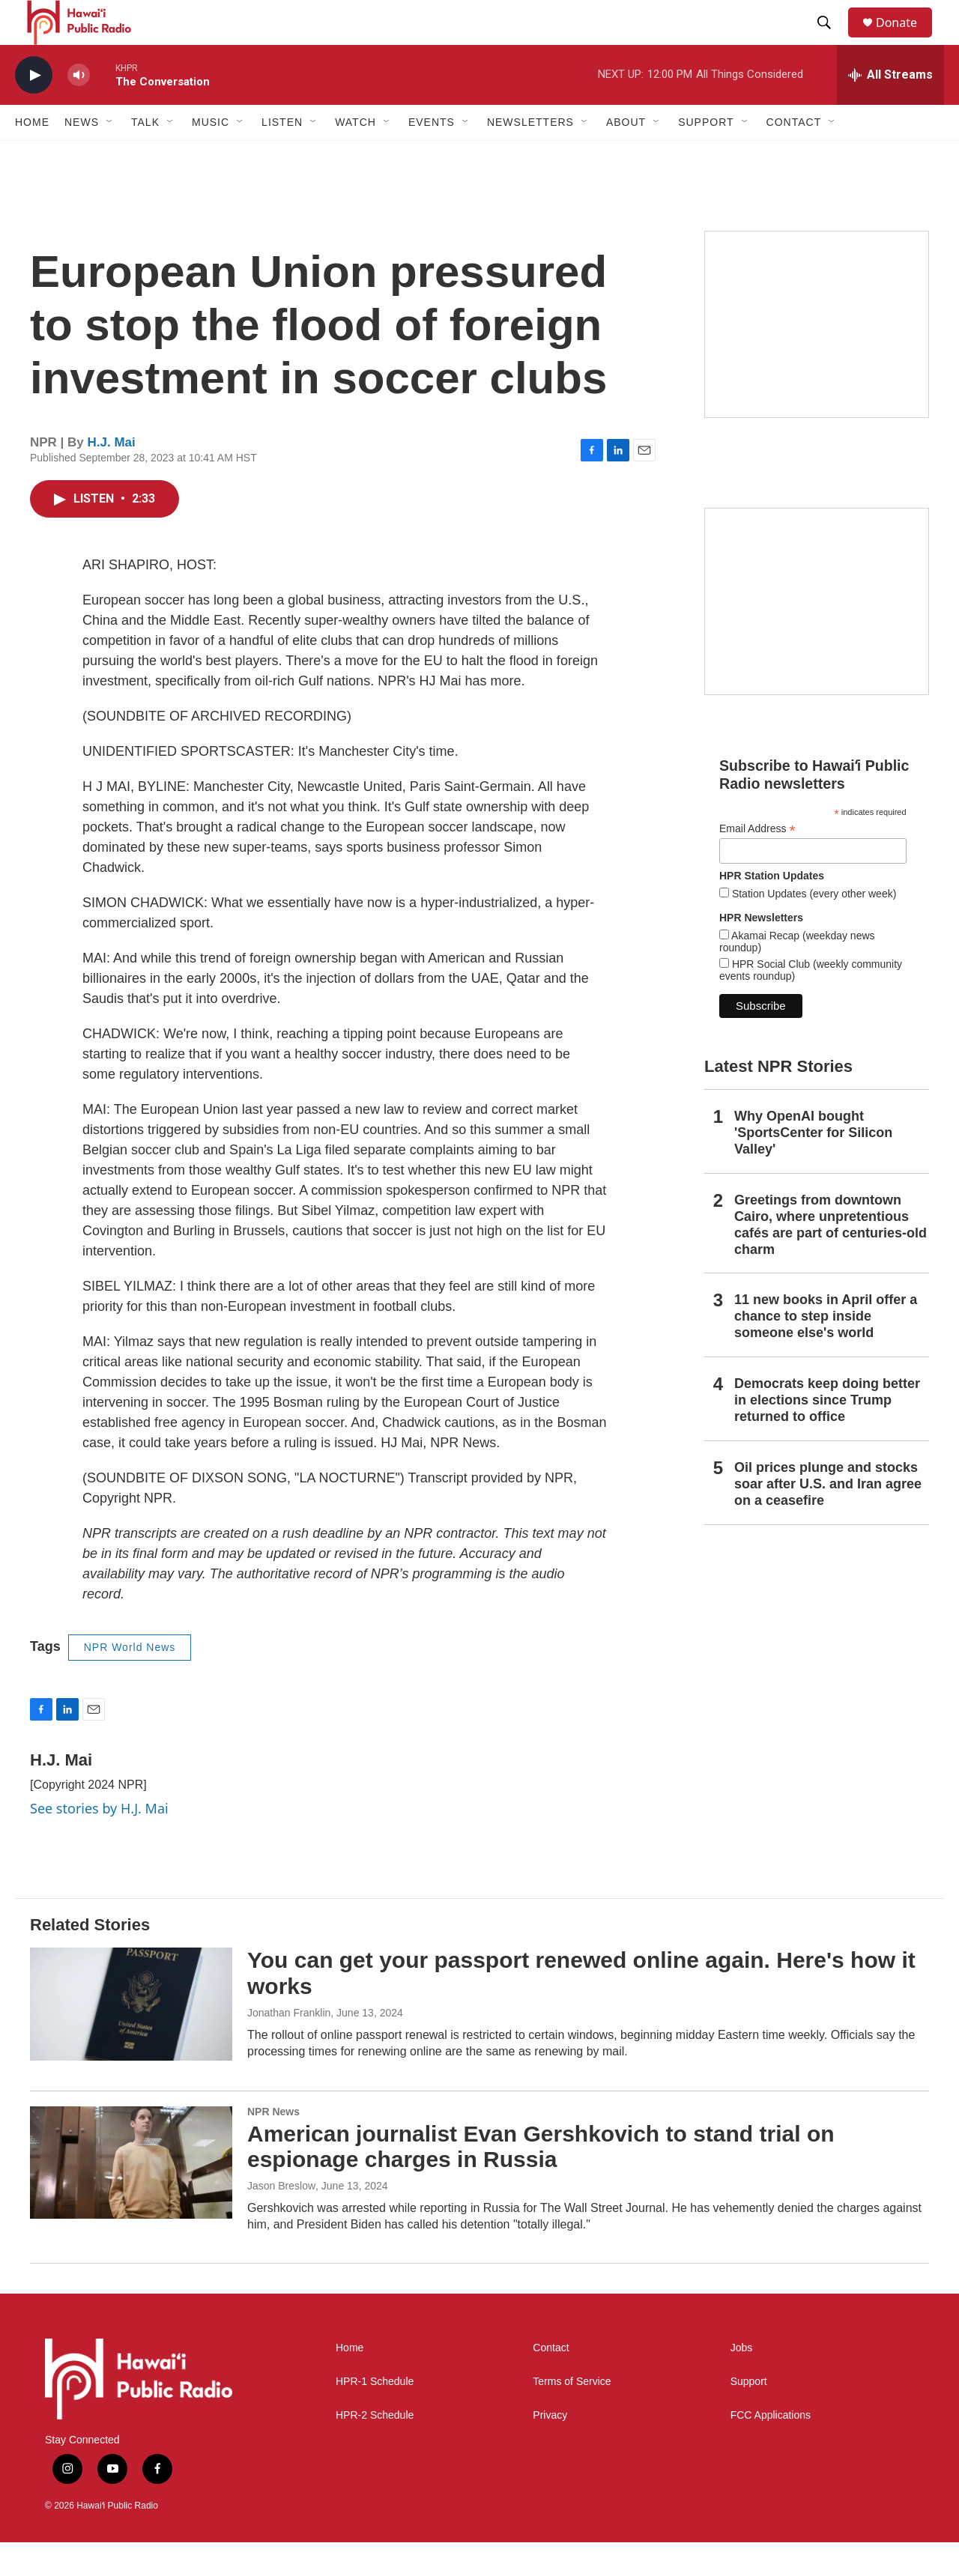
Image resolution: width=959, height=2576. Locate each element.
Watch (355, 156)
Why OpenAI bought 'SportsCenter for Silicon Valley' (813, 1166)
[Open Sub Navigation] (110, 156)
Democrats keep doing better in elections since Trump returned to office (827, 1434)
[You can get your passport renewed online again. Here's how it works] (131, 2037)
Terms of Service (572, 2415)
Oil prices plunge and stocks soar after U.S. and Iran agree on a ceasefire (828, 1518)
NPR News (273, 2145)
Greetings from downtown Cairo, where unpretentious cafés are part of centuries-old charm (830, 1258)
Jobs (741, 2381)
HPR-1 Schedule (375, 2415)
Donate (906, 39)
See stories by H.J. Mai (99, 1842)
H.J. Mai (112, 476)
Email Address (757, 862)
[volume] (78, 109)
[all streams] (890, 109)
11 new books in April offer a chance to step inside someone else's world (825, 1350)
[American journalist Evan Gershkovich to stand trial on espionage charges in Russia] (131, 2196)
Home (32, 156)
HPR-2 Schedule (375, 2449)
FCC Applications (770, 2449)
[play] (34, 109)
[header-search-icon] (831, 39)
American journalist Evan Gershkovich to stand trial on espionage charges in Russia (541, 2180)
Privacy (550, 2449)
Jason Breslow (281, 2219)
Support (748, 2415)
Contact (551, 2381)
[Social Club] (816, 635)
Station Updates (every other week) (812, 927)
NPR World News (130, 1681)
